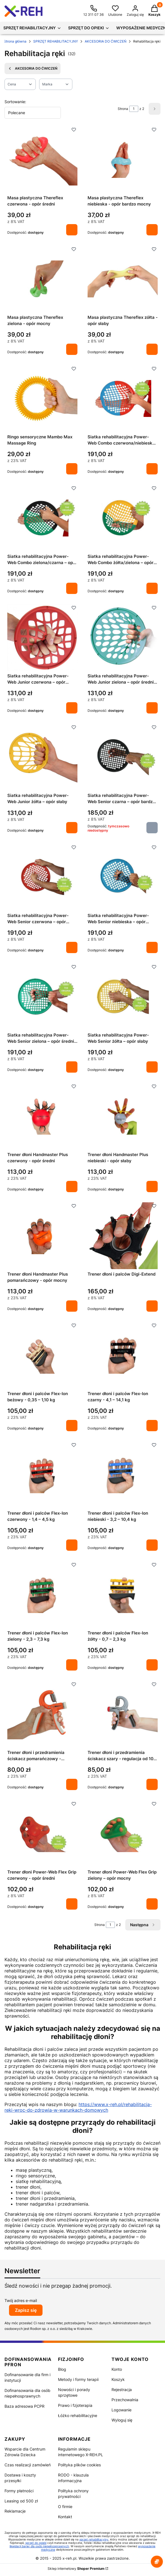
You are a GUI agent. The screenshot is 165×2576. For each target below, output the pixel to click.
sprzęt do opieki (35, 2542)
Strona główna (15, 41)
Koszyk (118, 2379)
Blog (62, 2369)
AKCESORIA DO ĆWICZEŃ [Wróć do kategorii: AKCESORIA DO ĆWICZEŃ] (32, 68)
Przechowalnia (125, 2399)
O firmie (65, 2506)
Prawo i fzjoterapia (75, 2405)
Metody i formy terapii (78, 2379)
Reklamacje (15, 2511)
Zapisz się (26, 2310)
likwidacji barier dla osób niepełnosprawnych (39, 2546)
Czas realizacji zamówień (28, 2464)
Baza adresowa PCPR (24, 2406)
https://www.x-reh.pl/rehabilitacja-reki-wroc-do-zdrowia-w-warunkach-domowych (78, 2107)
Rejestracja (122, 2389)
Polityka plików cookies (79, 2464)
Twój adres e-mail (21, 2300)
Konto (117, 2369)
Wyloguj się (122, 2420)
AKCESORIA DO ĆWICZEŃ (105, 41)
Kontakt (65, 2516)
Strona (123, 109)
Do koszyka (71, 229)
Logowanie (121, 2409)
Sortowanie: (15, 101)
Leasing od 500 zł (21, 2500)
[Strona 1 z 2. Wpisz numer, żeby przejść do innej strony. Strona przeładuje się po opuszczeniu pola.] (133, 109)
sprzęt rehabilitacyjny (93, 2539)
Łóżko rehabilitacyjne (77, 2415)
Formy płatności (19, 2490)
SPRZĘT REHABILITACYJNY (55, 41)
